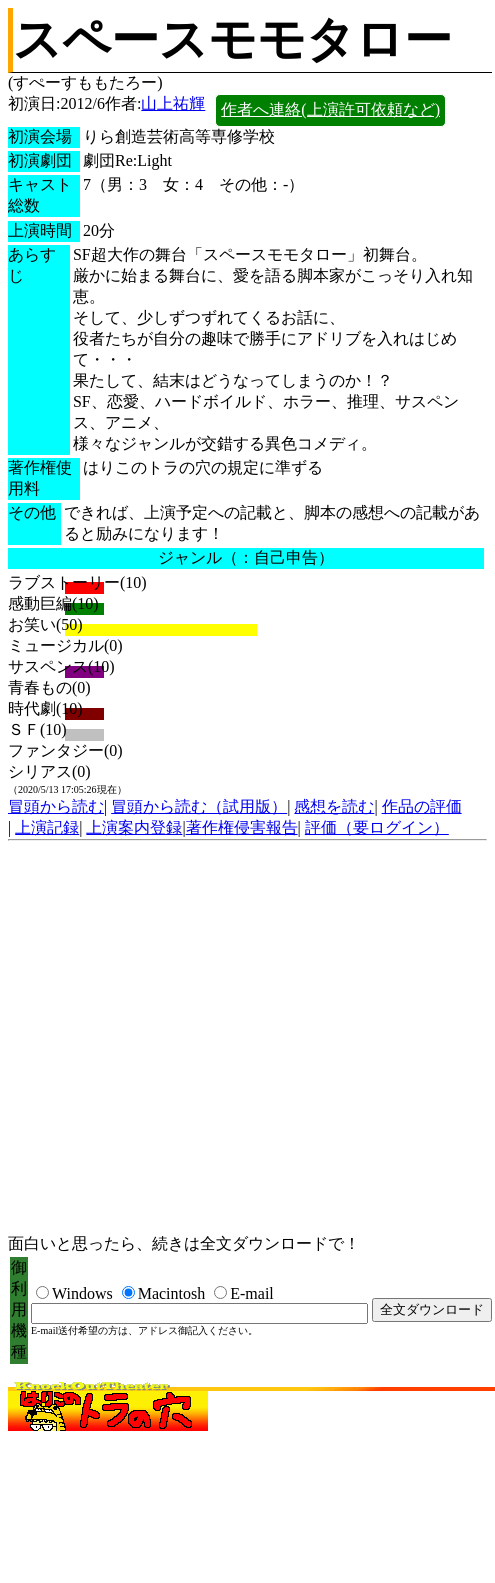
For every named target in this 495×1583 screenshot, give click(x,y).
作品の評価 (422, 806)
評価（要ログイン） (377, 827)
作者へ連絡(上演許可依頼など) (330, 109)
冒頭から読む (56, 806)
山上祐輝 (173, 103)
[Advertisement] (187, 1038)
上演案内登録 (134, 827)
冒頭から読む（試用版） (199, 806)
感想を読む (334, 806)
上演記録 (47, 827)
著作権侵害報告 (242, 827)
